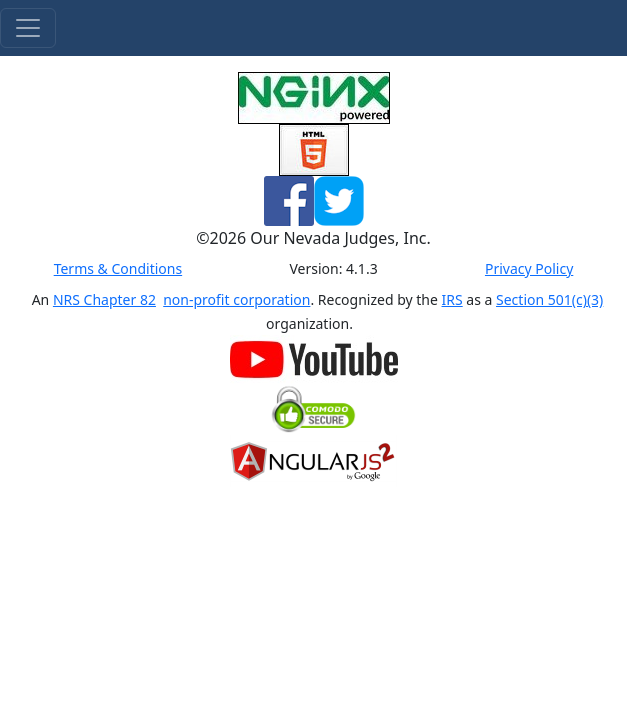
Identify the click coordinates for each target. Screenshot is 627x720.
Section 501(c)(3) (549, 299)
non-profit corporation (236, 299)
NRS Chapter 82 (104, 299)
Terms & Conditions (118, 268)
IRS (452, 299)
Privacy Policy (529, 268)
